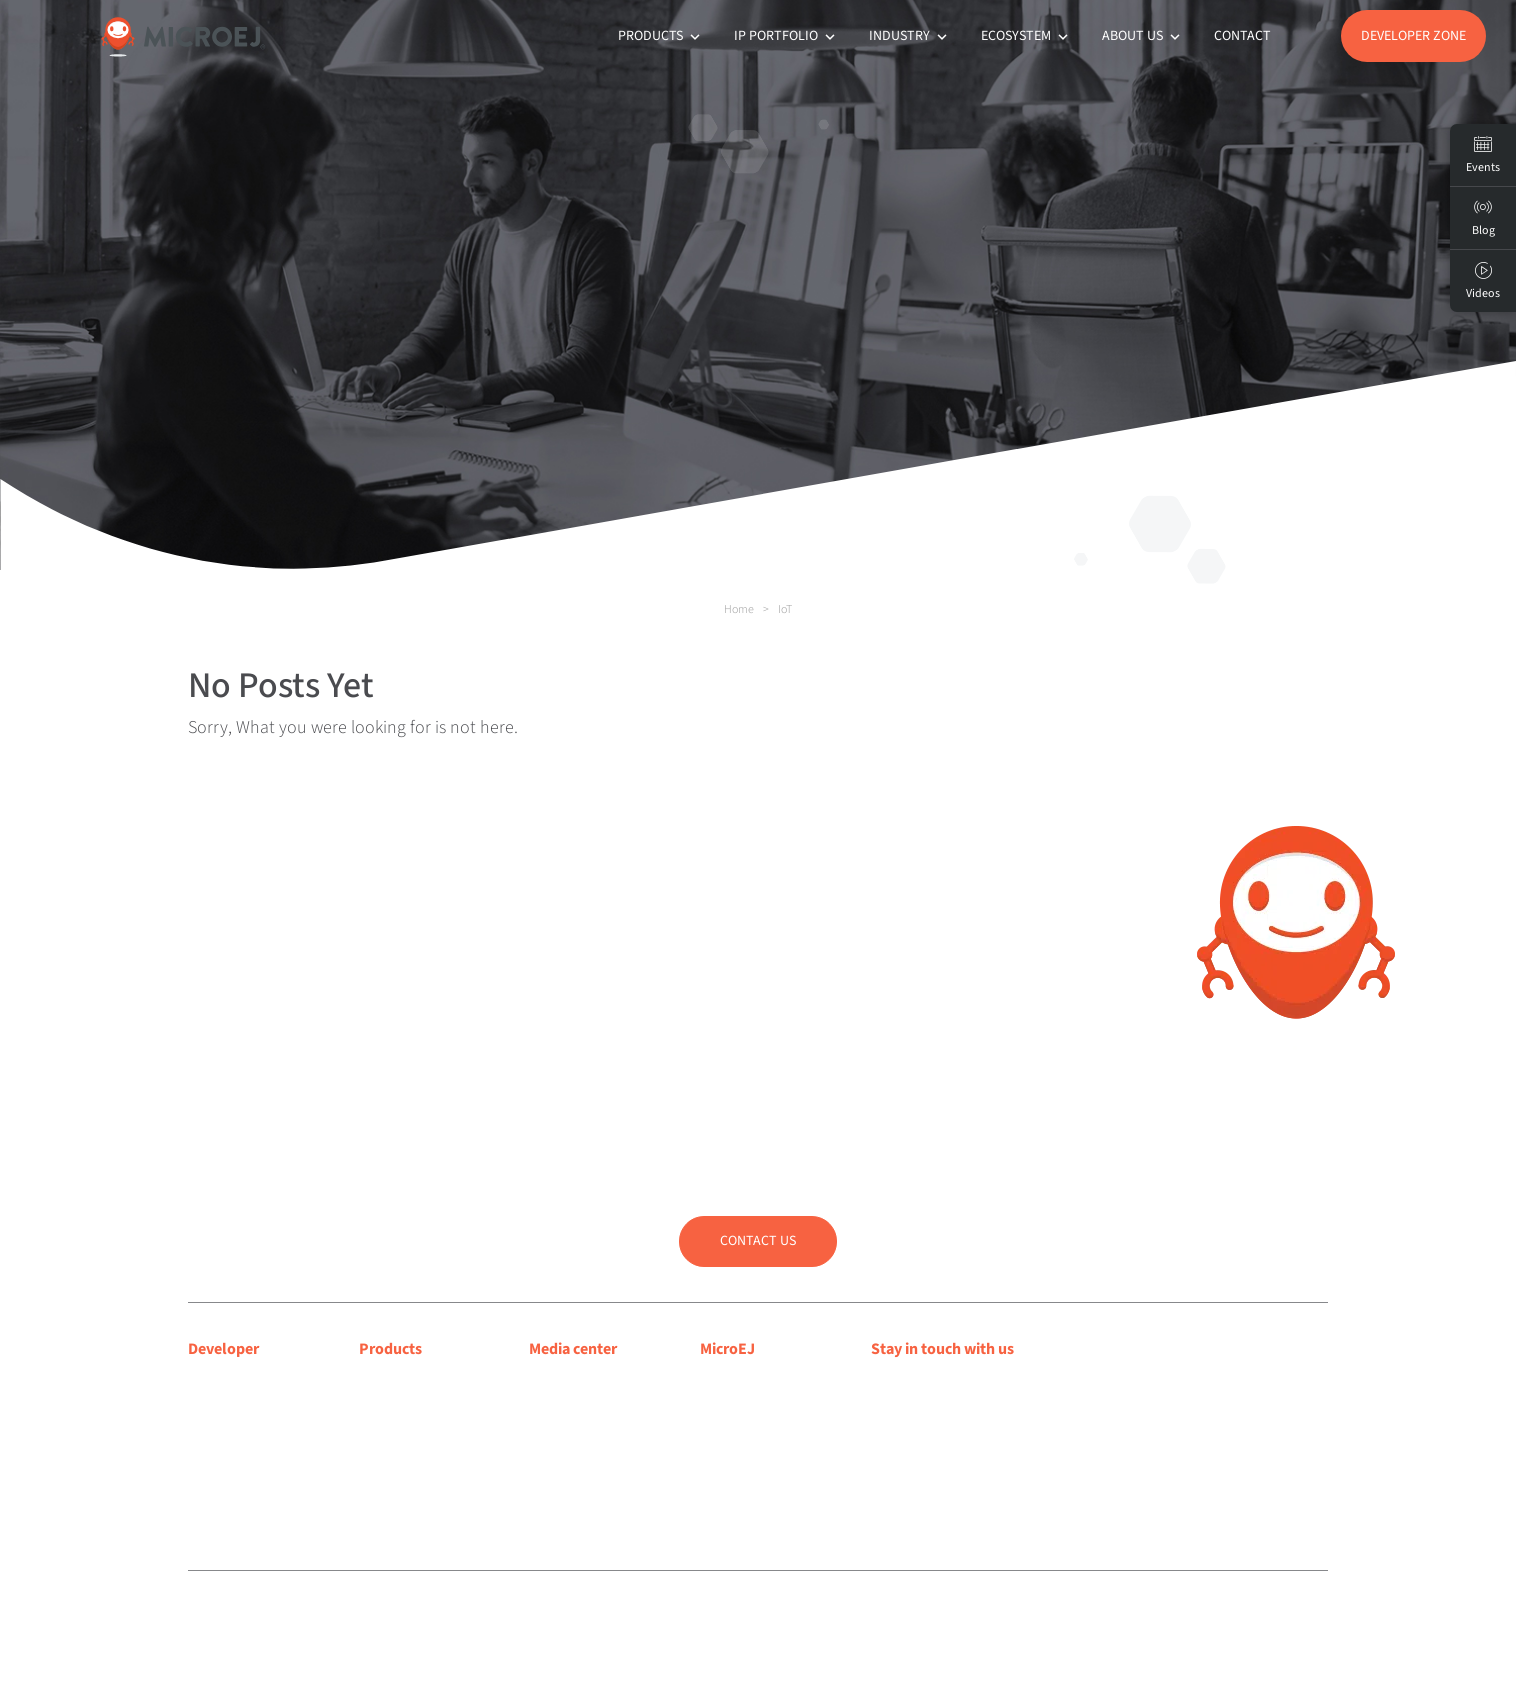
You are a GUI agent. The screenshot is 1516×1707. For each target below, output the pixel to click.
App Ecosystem (408, 1435)
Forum (209, 1435)
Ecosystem (1026, 36)
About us (1143, 36)
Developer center (244, 1384)
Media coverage (580, 1384)
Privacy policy (596, 1614)
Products (661, 36)
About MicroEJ (746, 1384)
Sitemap (658, 1614)
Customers (734, 1435)
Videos (1483, 281)
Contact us (758, 1241)
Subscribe (940, 1428)
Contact (1242, 36)
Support (214, 1410)
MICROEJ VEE (401, 1384)
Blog (715, 1410)
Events (1483, 155)
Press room (565, 1435)
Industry (910, 36)
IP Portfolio (786, 36)
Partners (727, 1461)
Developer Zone (1413, 36)
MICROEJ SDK (403, 1410)
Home (739, 609)
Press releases (574, 1410)
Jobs (715, 1487)
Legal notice (525, 1614)
